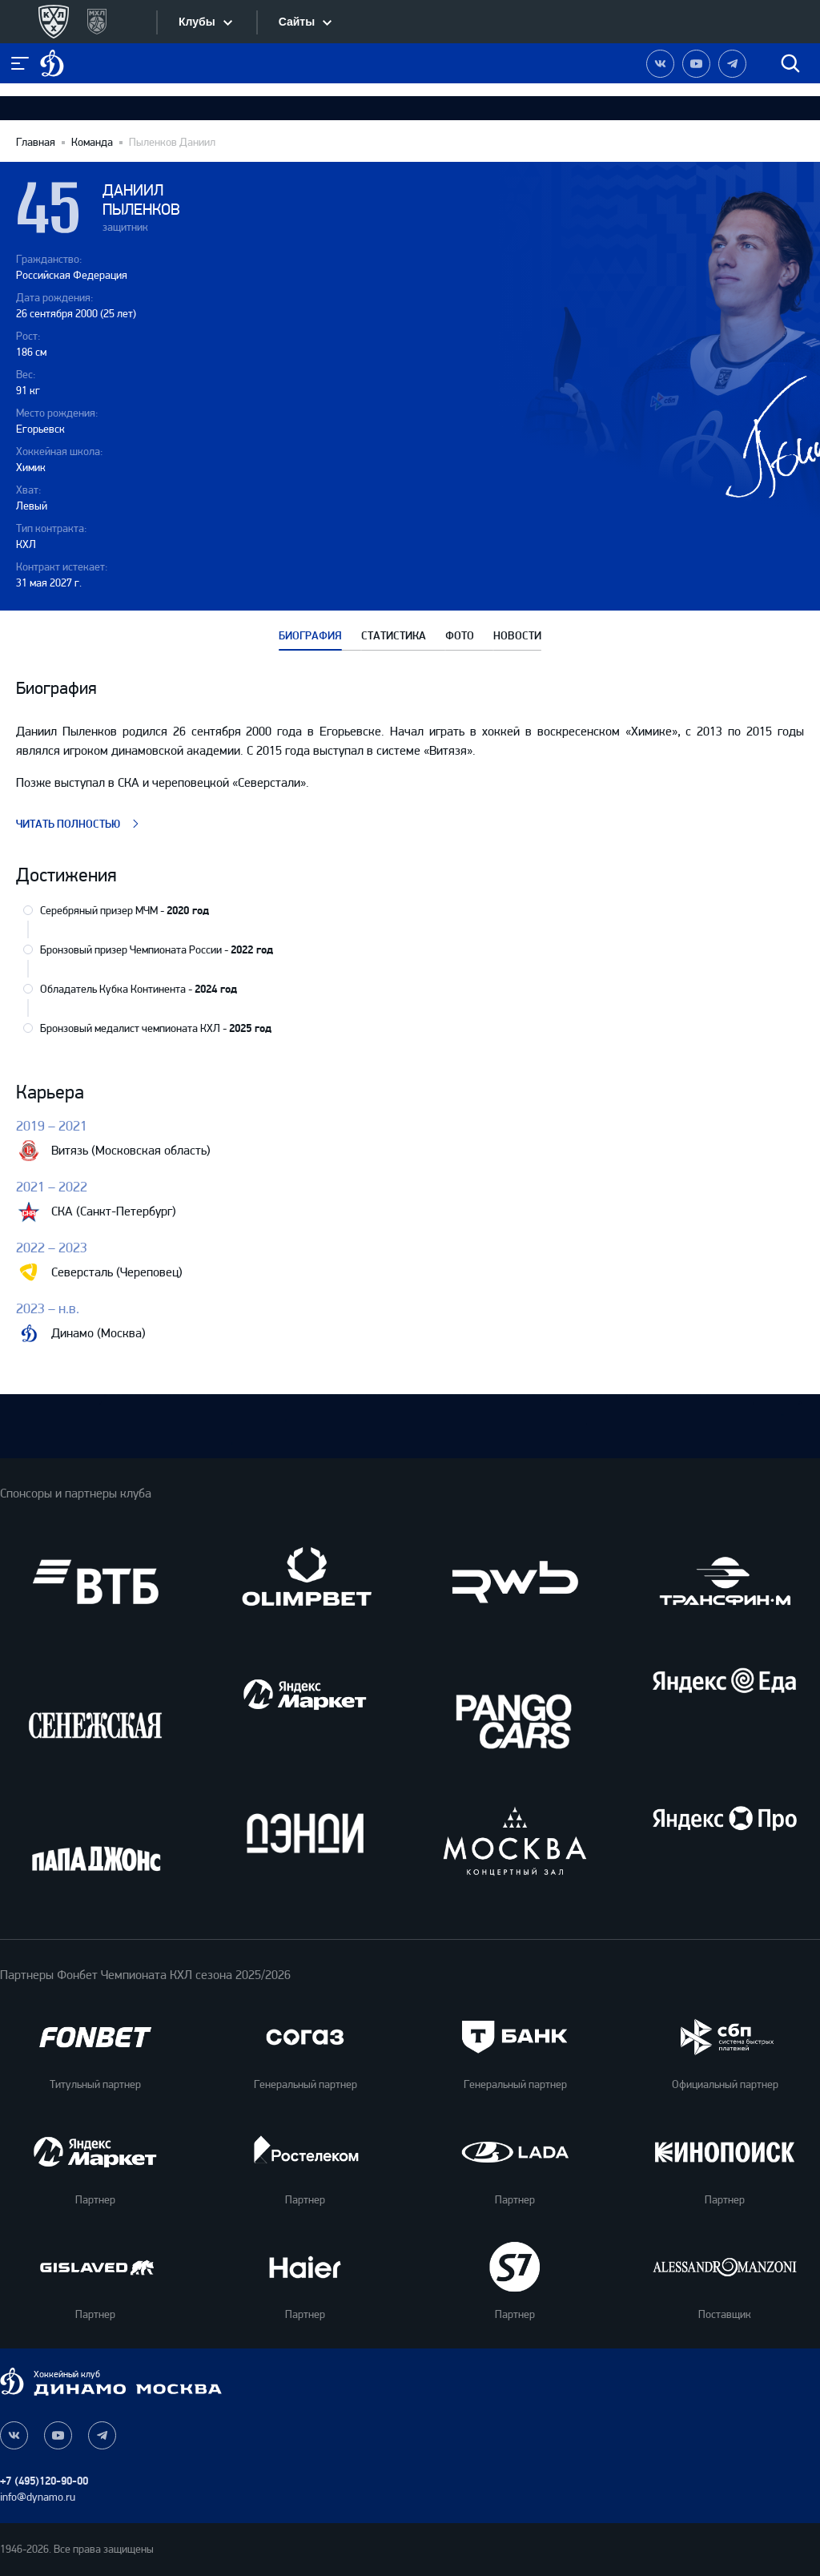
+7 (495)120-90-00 (44, 2481)
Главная (35, 142)
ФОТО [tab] (459, 636)
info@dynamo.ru (37, 2497)
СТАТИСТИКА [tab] (393, 636)
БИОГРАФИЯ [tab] (310, 636)
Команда (92, 142)
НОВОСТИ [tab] (517, 636)
